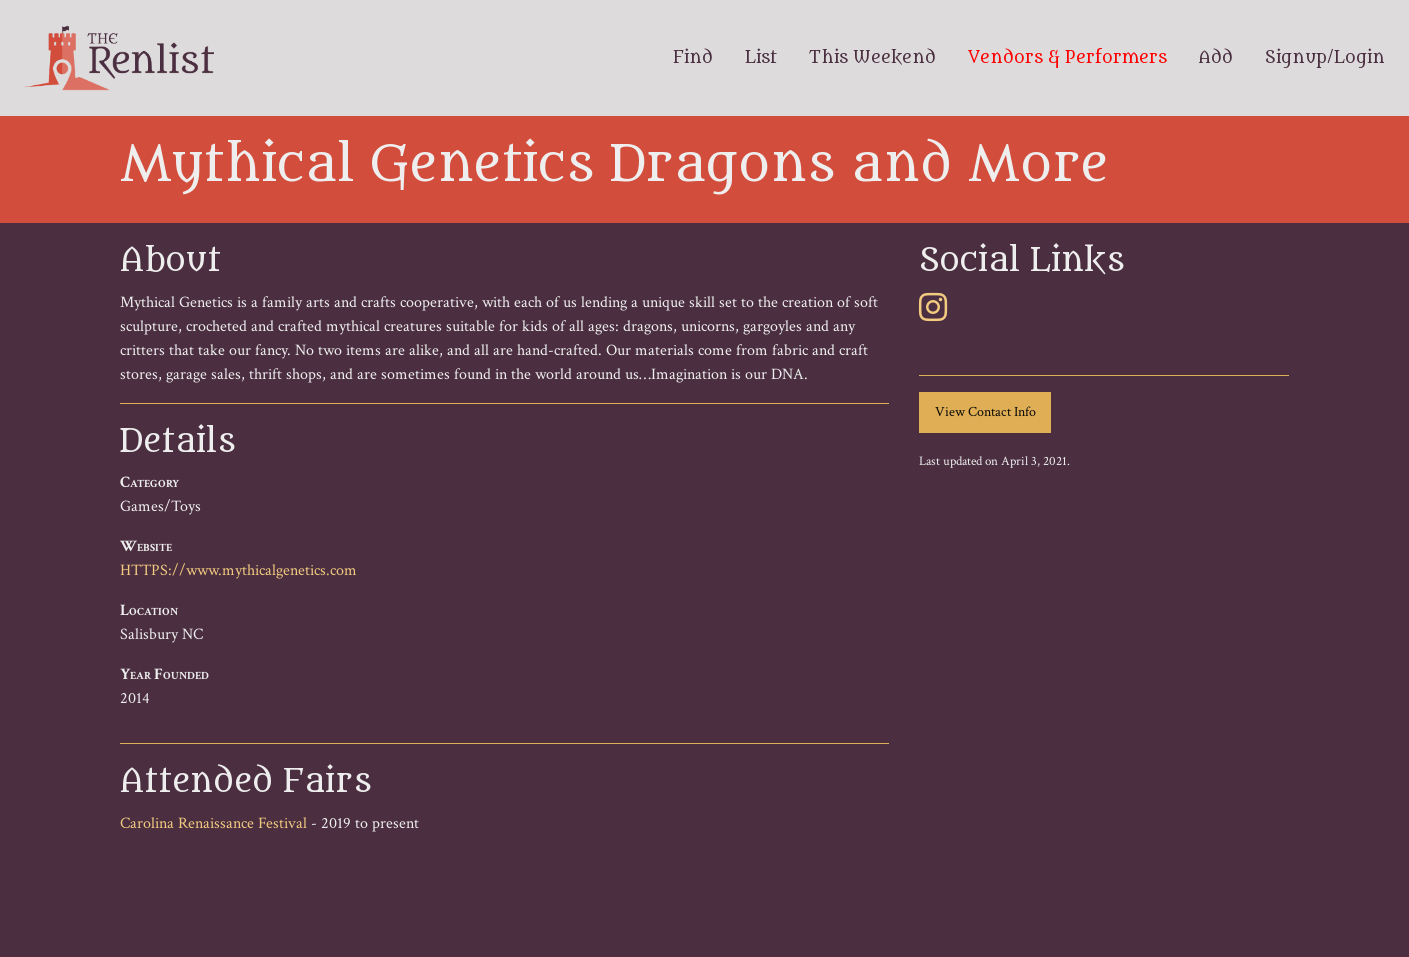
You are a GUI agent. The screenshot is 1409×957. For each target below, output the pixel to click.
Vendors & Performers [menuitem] (1067, 58)
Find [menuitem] (693, 58)
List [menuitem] (761, 58)
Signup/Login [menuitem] (1325, 58)
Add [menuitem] (1216, 58)
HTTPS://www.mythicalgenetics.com (238, 570)
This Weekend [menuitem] (872, 58)
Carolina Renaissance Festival (213, 823)
